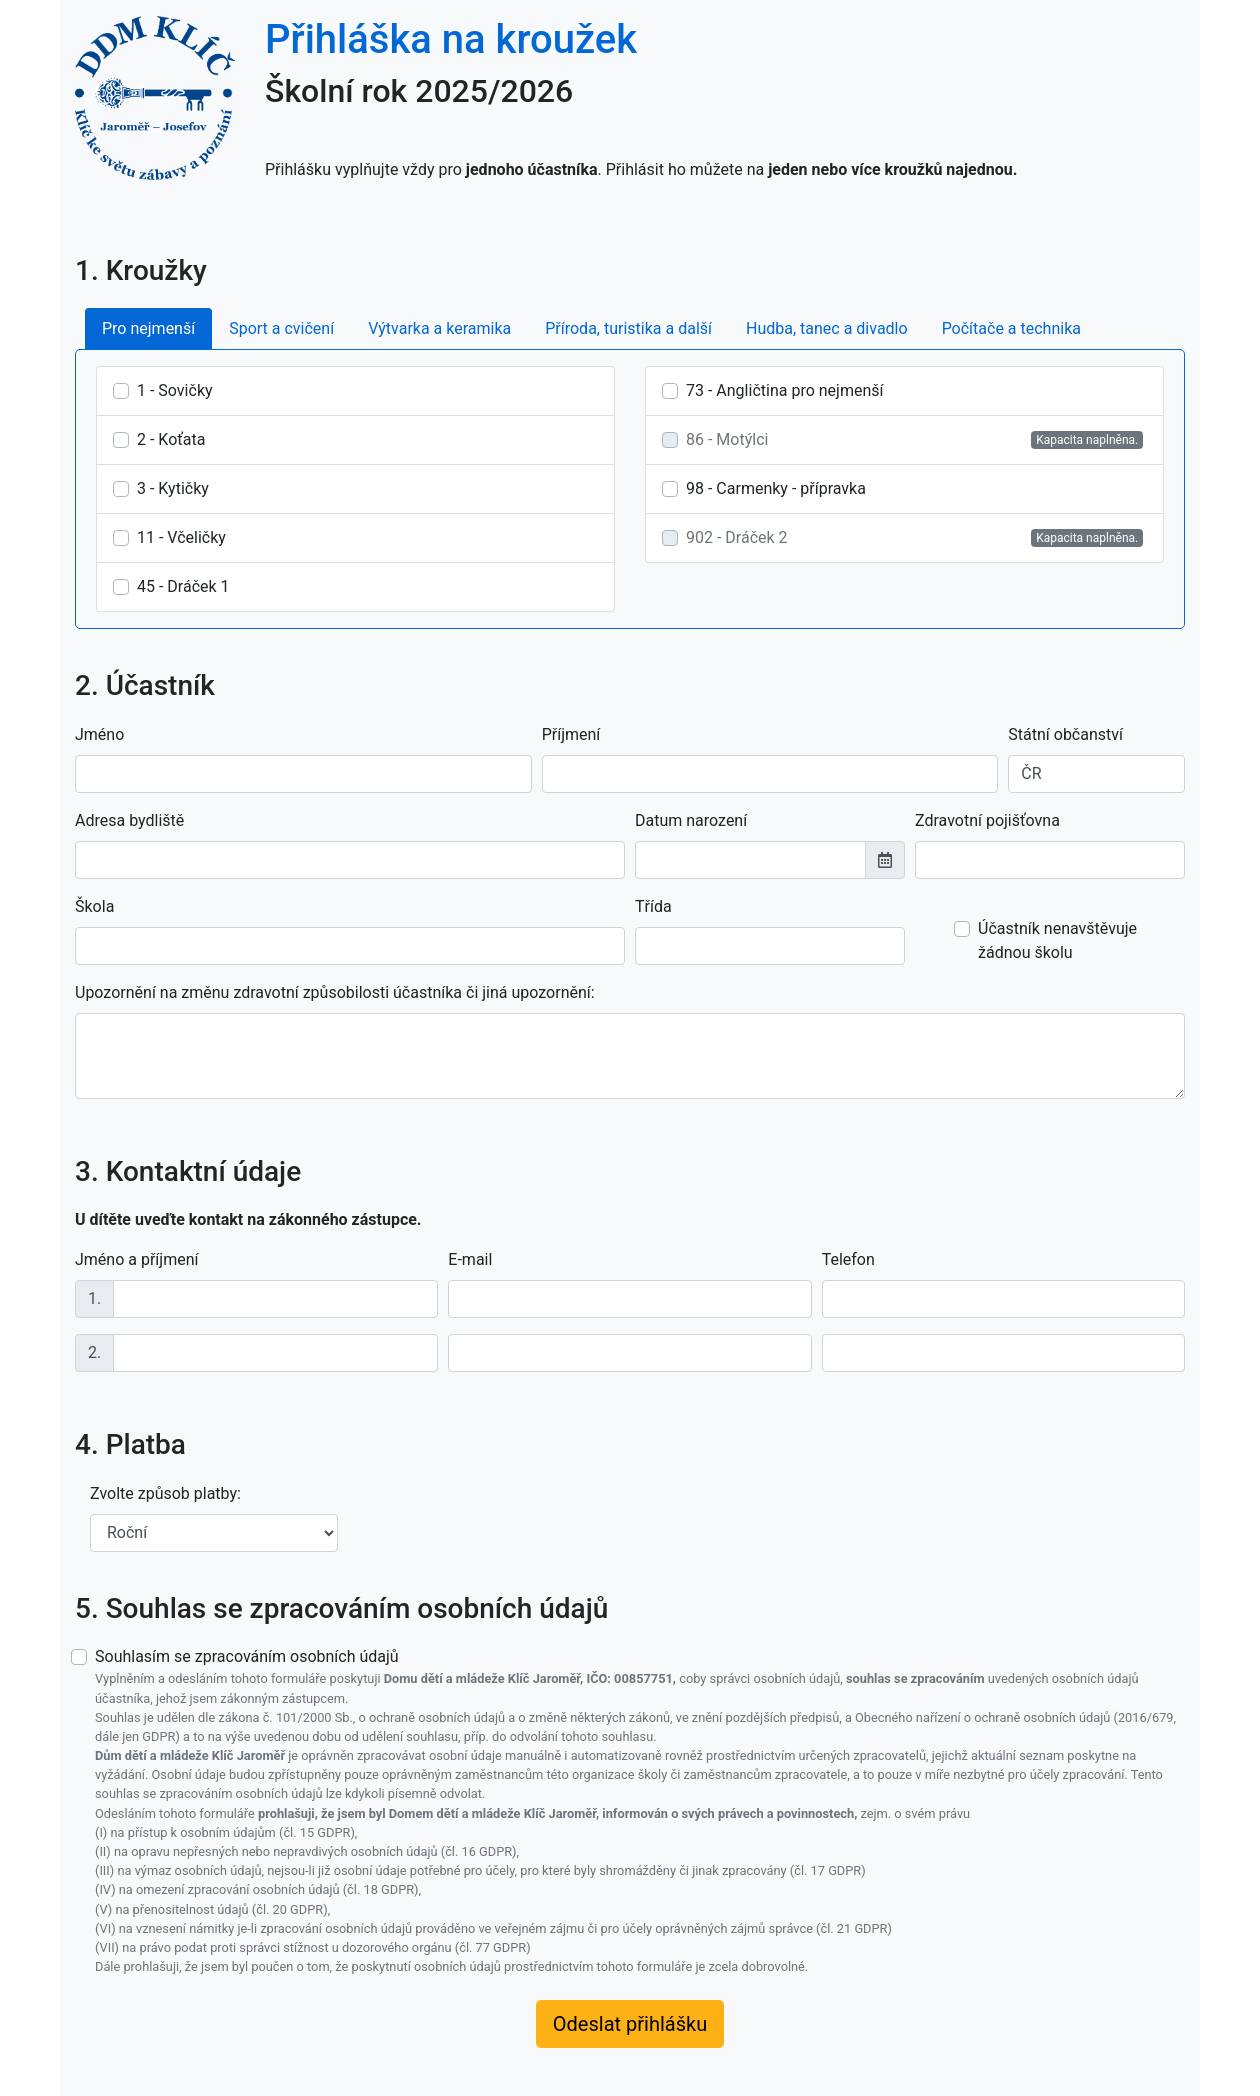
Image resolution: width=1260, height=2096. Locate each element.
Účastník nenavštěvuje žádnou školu (1057, 940)
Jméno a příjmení (136, 1259)
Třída (653, 906)
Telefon (848, 1259)
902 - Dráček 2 (737, 537)
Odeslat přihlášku (630, 2024)
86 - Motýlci (727, 439)
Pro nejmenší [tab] (148, 328)
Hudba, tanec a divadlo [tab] (827, 328)
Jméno (99, 734)
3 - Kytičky (173, 488)
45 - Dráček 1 (183, 586)
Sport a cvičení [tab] (281, 328)
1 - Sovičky (175, 390)
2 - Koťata (171, 439)
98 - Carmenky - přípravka (776, 488)
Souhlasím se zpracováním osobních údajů (640, 1811)
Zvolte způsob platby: (165, 1493)
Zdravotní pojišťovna (987, 820)
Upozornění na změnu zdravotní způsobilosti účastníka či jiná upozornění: (335, 992)
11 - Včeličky (181, 537)
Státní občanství (1065, 734)
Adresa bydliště (129, 820)
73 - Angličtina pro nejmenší (784, 390)
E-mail (470, 1259)
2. (94, 1352)
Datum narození (691, 820)
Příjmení (571, 734)
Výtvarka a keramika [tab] (439, 328)
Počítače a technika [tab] (1011, 328)
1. (94, 1298)
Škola (94, 906)
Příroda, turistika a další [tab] (628, 328)
